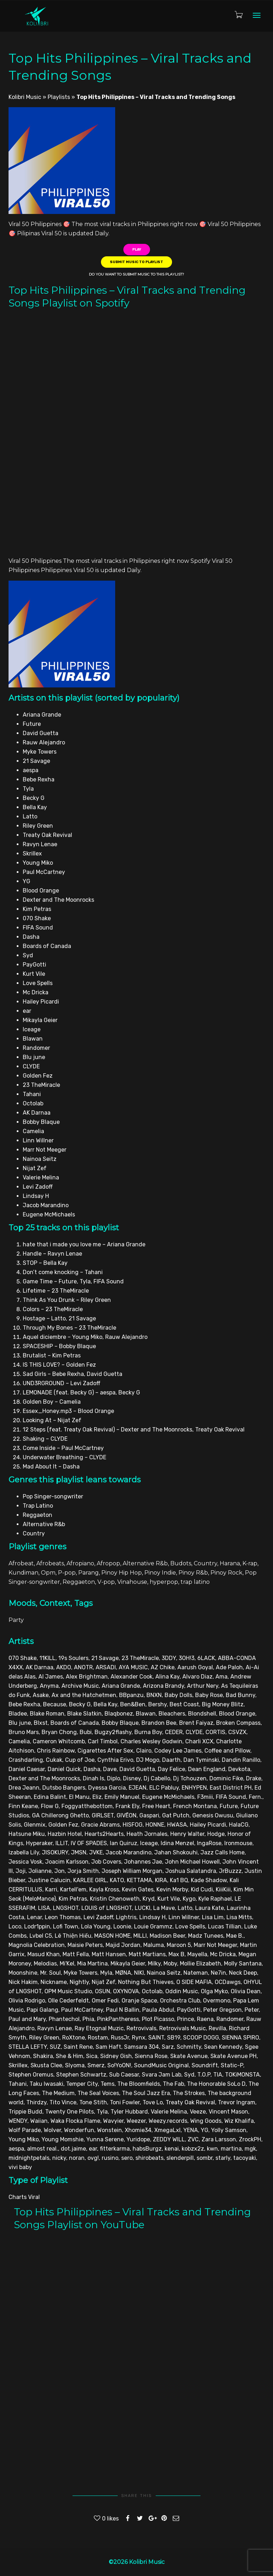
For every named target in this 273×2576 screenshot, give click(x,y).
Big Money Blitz (222, 1704)
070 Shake (23, 1658)
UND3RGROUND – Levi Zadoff (61, 1383)
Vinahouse (132, 1581)
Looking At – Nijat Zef (52, 1420)
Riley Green (44, 2037)
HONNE (154, 1824)
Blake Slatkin (84, 1713)
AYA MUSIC (133, 1667)
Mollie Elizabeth (200, 1963)
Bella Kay (105, 1704)
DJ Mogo (147, 1759)
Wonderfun (79, 2130)
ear (93, 2148)
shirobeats (149, 2157)
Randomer (229, 2019)
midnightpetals (29, 2157)
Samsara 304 (141, 2046)
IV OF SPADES (89, 1843)
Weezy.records (168, 2120)
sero (127, 2157)
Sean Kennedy (223, 2046)
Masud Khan (43, 1954)
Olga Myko (214, 1991)
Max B (176, 1954)
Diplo (113, 1778)
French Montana (195, 1806)
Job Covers (106, 1861)
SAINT (156, 2037)
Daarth (171, 1759)
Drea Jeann (24, 1787)
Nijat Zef (103, 1982)
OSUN (102, 1991)
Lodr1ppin (37, 1926)
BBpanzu (131, 1695)
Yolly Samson (228, 2130)
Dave (110, 1769)
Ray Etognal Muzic (99, 2028)
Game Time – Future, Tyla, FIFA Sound (73, 1281)
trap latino (195, 1581)
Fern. (255, 1797)
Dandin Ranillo (241, 1759)
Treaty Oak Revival (190, 2102)
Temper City (82, 2083)
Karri (51, 1889)
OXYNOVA (126, 1991)
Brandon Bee (158, 1722)
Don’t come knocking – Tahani (63, 1272)
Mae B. (234, 1935)
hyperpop (164, 1581)
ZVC (193, 2139)
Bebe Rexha (24, 1704)
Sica (91, 2056)
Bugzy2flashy (113, 1732)
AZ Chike (163, 1667)
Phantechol (64, 2019)
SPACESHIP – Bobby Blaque (59, 1346)
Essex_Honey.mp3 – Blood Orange (68, 1411)
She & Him (69, 2056)
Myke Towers (80, 1972)
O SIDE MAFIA (194, 1982)
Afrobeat (21, 1563)
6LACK (206, 1658)
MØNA (123, 1972)
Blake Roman (47, 1713)
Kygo (189, 1898)
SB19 (173, 2037)
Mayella (197, 1954)
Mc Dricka (223, 1954)
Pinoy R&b (193, 1572)
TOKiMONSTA (242, 2074)
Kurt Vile (168, 1898)
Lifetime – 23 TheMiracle (56, 1290)
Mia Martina (92, 1963)
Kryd (149, 1898)
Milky (154, 1963)
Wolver (52, 2130)
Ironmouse (238, 1843)
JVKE (96, 1852)
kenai (172, 2148)
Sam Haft (108, 2046)
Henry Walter (187, 1834)
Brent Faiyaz (196, 1722)
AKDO (63, 1667)
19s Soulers (73, 1658)
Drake (253, 1778)
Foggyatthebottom (87, 1806)
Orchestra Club (180, 2000)
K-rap (249, 1563)
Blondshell (202, 1713)
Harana (230, 1563)
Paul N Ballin (122, 2009)
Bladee (18, 1713)
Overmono (216, 2000)
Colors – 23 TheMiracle (53, 1309)
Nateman (195, 1972)
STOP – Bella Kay (45, 1263)
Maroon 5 (179, 1945)
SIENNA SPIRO (240, 2037)
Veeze (198, 2111)
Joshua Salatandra (190, 1871)
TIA (217, 2074)
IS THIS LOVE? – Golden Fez (59, 1364)
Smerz (96, 2065)
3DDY (169, 1658)
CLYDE (194, 1732)
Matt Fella (76, 1954)
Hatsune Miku (27, 1834)
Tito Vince (62, 2102)
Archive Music (80, 1685)
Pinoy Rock (226, 1572)
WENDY (18, 2120)
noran (77, 2157)
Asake (41, 1695)
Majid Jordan (123, 1945)
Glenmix (35, 1824)
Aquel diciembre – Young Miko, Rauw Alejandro (85, 1337)
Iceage (149, 1843)
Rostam (98, 2037)
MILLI (140, 1935)
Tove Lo (153, 2102)
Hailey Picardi (208, 1824)
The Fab (173, 2083)
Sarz (168, 2046)
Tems (107, 2083)
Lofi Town (65, 1926)
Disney (132, 1778)
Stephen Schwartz (81, 2074)
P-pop (67, 1572)
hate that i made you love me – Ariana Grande (84, 1244)
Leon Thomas (63, 1917)
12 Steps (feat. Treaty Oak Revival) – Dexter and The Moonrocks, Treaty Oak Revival (134, 1429)
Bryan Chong (59, 1732)
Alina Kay (167, 1676)
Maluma (153, 1945)
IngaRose (209, 1843)
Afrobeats (50, 1563)
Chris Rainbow (56, 1750)
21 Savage (105, 1658)
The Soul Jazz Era (146, 2093)
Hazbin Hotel (65, 1834)
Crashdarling (26, 1759)
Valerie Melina (169, 2111)
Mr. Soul (50, 1972)
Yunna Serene (105, 2139)
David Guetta (137, 1769)
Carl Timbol (103, 1741)
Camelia (19, 1741)
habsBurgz (147, 2148)
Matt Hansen (109, 1954)
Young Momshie (63, 2139)
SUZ (55, 2046)
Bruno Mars (24, 1732)
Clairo (143, 1750)
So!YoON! (119, 2065)
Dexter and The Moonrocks (44, 1778)
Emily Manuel (122, 1797)
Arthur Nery (202, 1685)
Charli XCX (199, 1741)
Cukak (54, 1759)
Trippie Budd (25, 2111)
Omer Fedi (105, 2000)
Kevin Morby (172, 1889)
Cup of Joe (80, 1759)
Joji (21, 1871)
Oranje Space (139, 2000)
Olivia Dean (246, 1991)
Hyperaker (39, 1843)
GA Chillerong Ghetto (60, 1815)
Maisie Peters (85, 1945)
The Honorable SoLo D (216, 2083)
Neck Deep (243, 1972)
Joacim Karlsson (67, 1861)
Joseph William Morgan (132, 1871)
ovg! (93, 2157)
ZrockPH (250, 2139)
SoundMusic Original (161, 2065)
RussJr (120, 2037)
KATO (117, 1880)
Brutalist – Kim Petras (52, 1355)
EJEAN (137, 1787)
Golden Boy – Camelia (52, 1401)
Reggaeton (79, 1581)
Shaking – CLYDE (45, 1438)
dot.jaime (73, 2148)
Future (229, 1806)
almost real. (42, 2148)
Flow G (50, 1806)
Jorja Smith (83, 1871)
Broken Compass (238, 1722)
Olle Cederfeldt (68, 2000)
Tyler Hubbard (129, 2111)
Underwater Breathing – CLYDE (64, 1457)
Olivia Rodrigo (27, 2000)
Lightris (126, 1917)
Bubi (86, 1732)
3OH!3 (186, 1658)
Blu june (20, 1722)
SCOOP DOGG (201, 2037)
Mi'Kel (67, 1963)
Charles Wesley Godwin (151, 1741)
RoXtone (73, 2037)
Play (136, 249)
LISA (44, 1908)
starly (222, 2157)
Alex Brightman (87, 1676)
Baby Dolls (178, 1695)
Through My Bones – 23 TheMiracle (69, 1327)
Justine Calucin (49, 1880)
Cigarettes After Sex (105, 1750)
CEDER (174, 1732)
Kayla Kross (104, 1889)
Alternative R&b (145, 1563)
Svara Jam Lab (161, 2074)
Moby (170, 1963)
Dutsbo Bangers (63, 1787)
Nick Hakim (23, 1982)
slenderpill (180, 2157)
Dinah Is (93, 1778)
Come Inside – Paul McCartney (63, 1448)
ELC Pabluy (164, 1787)
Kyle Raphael (215, 1898)
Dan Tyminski (201, 1759)
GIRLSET (103, 1815)
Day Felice (171, 1769)
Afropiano (80, 1563)
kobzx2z (193, 2148)
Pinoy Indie (160, 1572)
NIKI (139, 1972)
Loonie (122, 1926)
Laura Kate (209, 1908)
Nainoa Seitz (164, 1972)
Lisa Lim (213, 1917)
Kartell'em (73, 1889)
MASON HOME (112, 1935)
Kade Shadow (209, 1880)
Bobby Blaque (120, 1722)
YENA (190, 2130)
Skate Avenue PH (233, 2056)
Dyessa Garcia (107, 1787)
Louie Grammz (153, 1926)
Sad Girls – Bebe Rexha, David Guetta (72, 1374)
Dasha (92, 1769)
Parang (88, 1572)
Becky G (80, 1704)
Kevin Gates (138, 1889)
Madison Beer (167, 1935)
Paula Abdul (158, 2009)
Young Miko (24, 2139)
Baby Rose (209, 1695)
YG (204, 2130)
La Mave (164, 1908)
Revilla (217, 2028)
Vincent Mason (228, 2111)
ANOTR (83, 1667)
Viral (34, 2197)
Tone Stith (93, 2102)
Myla (106, 1972)
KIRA (161, 1880)
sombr (205, 2157)
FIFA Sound (231, 1797)
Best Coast (184, 1704)
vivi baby (20, 2167)
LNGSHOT (66, 1908)
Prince (185, 2019)
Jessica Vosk (25, 1861)
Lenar (34, 1917)
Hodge (216, 1834)
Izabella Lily (24, 1852)
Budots (180, 1563)
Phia (88, 2019)
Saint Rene (78, 2046)
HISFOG (133, 1824)
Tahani (18, 2083)
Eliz (97, 1797)
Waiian (39, 2120)
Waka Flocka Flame (75, 2120)
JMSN (78, 1852)
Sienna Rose (151, 2056)
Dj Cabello (157, 1778)
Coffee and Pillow (227, 1750)
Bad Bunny (240, 1695)
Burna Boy (148, 1732)
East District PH (231, 1787)
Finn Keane (23, 1806)
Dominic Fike (226, 1778)
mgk (250, 2148)
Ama (221, 1676)
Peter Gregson (222, 2009)
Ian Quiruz (123, 1843)
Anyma (49, 1685)
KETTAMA (139, 1880)
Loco (15, 1926)
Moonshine (23, 1972)
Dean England (206, 1769)
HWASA (177, 1824)
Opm (48, 1572)
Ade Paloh (229, 1667)
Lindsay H (152, 1917)
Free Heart (156, 1806)
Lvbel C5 (41, 1935)
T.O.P (203, 2074)
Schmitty (189, 2046)
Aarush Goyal (195, 1667)
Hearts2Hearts (104, 1834)
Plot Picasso (158, 2019)
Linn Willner (183, 1917)
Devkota (239, 1769)
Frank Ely (127, 1806)
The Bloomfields (138, 2083)
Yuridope (138, 2139)
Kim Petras (73, 1898)
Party (16, 1620)
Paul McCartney (82, 2009)
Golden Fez (63, 1824)
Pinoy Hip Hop (121, 1572)
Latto (185, 1908)
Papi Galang (42, 2009)
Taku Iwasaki (46, 2083)
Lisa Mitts (239, 1917)
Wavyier (113, 2120)
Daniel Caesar (27, 1769)
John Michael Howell (192, 1861)
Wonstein (109, 2130)
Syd (189, 2074)
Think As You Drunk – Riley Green (67, 1300)
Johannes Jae (143, 1861)
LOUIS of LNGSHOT (106, 1908)
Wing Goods (205, 2120)
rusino (110, 2157)
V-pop (106, 1581)
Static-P (232, 2065)
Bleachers (172, 1713)
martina (231, 2148)
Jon (59, 1871)
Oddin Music (181, 1991)
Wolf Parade (25, 2130)
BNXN (154, 1695)
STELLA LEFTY (28, 2046)
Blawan (146, 1713)
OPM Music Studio (68, 1991)
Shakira (43, 2056)
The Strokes (189, 2093)
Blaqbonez (119, 1713)
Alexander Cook (131, 1676)
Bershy (157, 1704)
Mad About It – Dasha (51, 1466)
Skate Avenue (189, 2056)
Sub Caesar (124, 2074)
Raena (205, 2019)
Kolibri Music (25, 97)
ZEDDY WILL (169, 2139)
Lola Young (96, 1926)
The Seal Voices (98, 2093)
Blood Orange (237, 1713)
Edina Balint (50, 1797)
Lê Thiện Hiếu (73, 1935)
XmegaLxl (167, 2130)
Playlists (59, 97)
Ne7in (218, 1972)
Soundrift (205, 2065)
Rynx (138, 2037)
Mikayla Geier (128, 1963)
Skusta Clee (46, 2065)
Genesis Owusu (212, 1815)
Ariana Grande (121, 1685)
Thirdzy (36, 2102)
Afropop (108, 1563)
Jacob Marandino (128, 1852)
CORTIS (215, 1732)
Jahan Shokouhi (176, 1852)
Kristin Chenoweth (115, 1898)
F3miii (205, 1797)
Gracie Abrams (100, 1824)
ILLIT (61, 1843)
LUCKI (142, 1908)
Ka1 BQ (179, 1880)
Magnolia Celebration (37, 1945)
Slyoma (75, 2065)
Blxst (41, 1722)
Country (205, 1563)
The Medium (58, 2093)
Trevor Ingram (236, 2102)
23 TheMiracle (140, 1658)
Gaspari (149, 1815)
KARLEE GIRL (90, 1880)
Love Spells (190, 1926)
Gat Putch (175, 1815)
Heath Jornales (147, 1834)
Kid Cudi (202, 1889)
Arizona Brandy (163, 1685)
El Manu (79, 1797)
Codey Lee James (178, 1750)
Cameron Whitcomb (59, 1741)
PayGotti (188, 2009)
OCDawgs (228, 1982)
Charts (18, 2197)
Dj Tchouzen (190, 1778)
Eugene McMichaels (168, 1797)
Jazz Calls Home (222, 1852)
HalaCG (238, 1824)
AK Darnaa (39, 1667)
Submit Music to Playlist (136, 262)
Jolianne (40, 1871)
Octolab (152, 1991)
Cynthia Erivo (115, 1759)
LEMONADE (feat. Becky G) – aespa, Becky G (81, 1392)
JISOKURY (55, 1852)
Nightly (79, 1982)
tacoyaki (244, 2157)
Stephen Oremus (31, 2074)
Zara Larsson (219, 2139)
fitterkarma (115, 2148)
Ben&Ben (132, 1704)
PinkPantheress (118, 2019)
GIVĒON (126, 1815)
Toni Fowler (125, 2102)
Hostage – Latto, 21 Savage (59, 1318)
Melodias (45, 1963)
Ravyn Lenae (54, 2028)
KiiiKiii (223, 1889)
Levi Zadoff (98, 1917)
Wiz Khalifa (239, 2120)
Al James (50, 1676)
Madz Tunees (205, 1935)
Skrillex (18, 2065)
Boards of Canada (74, 1722)
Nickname (54, 1982)
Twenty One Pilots (69, 2111)
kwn (212, 2148)
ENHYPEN (194, 1787)
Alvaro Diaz (197, 1676)
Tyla (102, 2111)
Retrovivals (141, 2028)
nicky (59, 2157)
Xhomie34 (138, 2130)
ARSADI (106, 1667)
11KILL (47, 1658)
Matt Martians (147, 1954)
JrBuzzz (230, 1871)
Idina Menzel (177, 1843)
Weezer (136, 2120)
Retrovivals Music (182, 2028)
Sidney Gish (116, 2056)
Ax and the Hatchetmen (84, 1695)
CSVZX (237, 1732)
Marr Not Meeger (215, 1945)
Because (54, 1704)
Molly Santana (243, 1963)
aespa (16, 2148)
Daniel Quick (64, 1769)
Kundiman (23, 1572)
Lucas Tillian (224, 1926)
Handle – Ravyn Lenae (52, 1253)
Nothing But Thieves (145, 1982)
